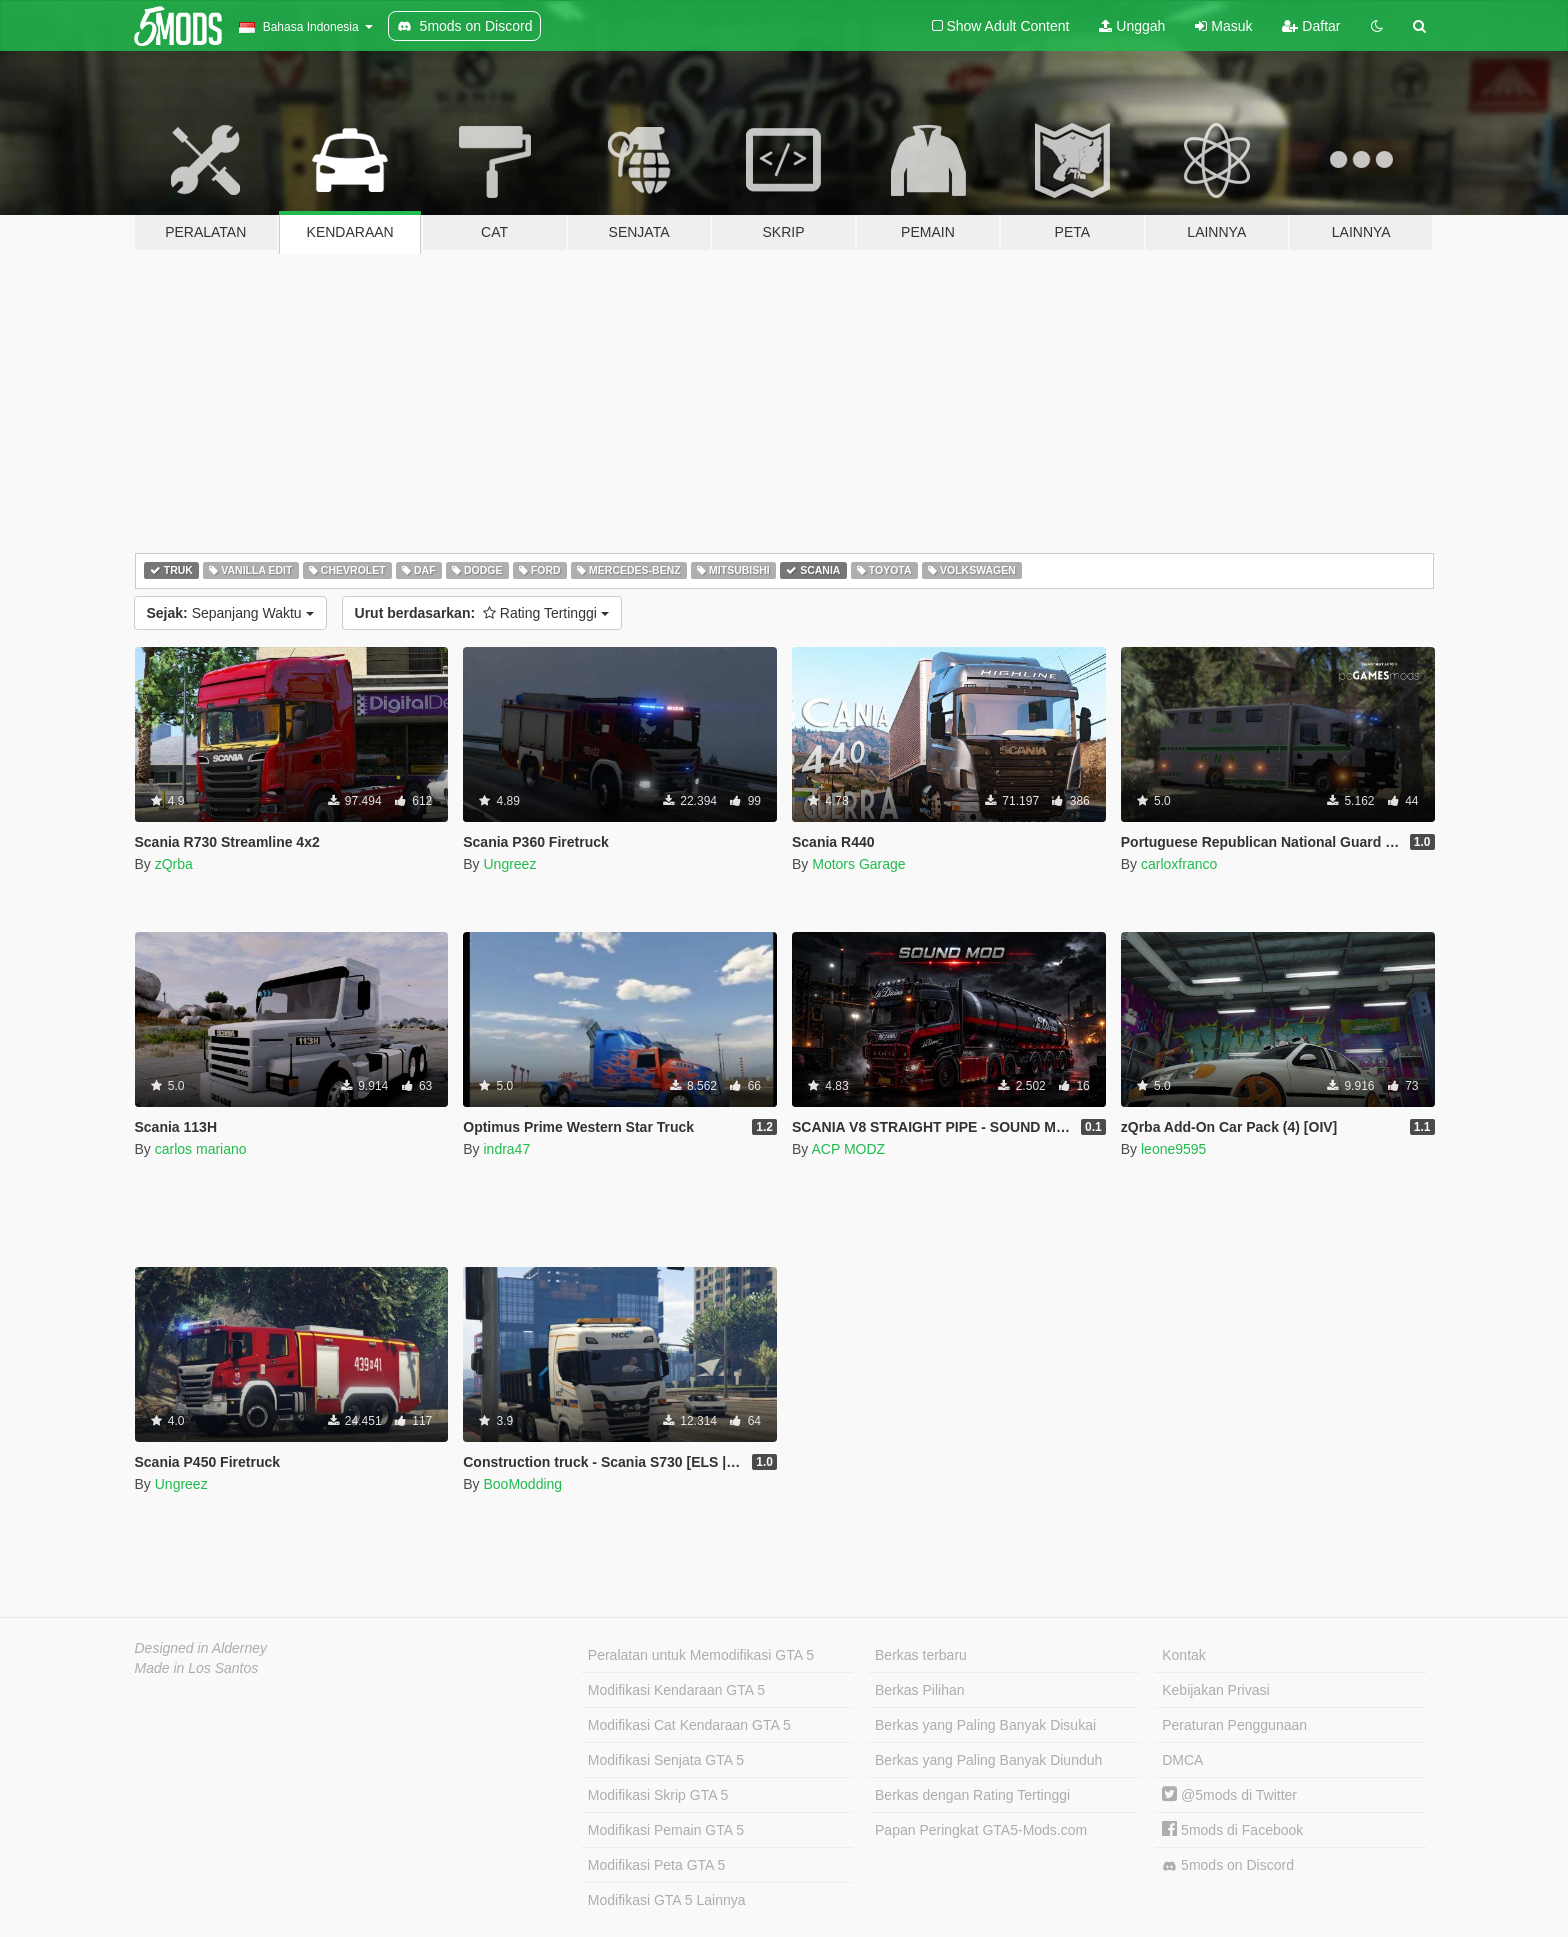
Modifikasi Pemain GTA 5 (666, 1830)
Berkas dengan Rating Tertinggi (972, 1795)
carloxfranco (1179, 864)
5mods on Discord (1228, 1865)
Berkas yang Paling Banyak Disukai (985, 1725)
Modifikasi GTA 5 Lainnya (667, 1900)
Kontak (1184, 1655)
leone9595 (1173, 1149)
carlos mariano (201, 1149)
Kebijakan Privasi (1215, 1690)
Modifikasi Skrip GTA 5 (658, 1795)
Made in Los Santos (197, 1668)
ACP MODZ (848, 1149)
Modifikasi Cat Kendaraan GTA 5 (689, 1725)
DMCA (1182, 1760)
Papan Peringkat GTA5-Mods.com (981, 1830)
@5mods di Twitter (1229, 1795)
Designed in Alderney (201, 1648)
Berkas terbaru (921, 1655)
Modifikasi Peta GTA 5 (656, 1865)
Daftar (1311, 26)
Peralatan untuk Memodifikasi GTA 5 (701, 1655)
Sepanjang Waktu (230, 613)
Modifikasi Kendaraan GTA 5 (676, 1690)
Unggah (1132, 26)
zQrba (174, 864)
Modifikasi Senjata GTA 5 (666, 1760)
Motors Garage (858, 864)
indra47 (506, 1149)
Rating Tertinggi (482, 613)
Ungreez (509, 864)
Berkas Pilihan (920, 1690)
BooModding (522, 1484)
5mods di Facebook (1232, 1830)
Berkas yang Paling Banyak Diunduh (988, 1760)
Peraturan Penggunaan (1234, 1725)
